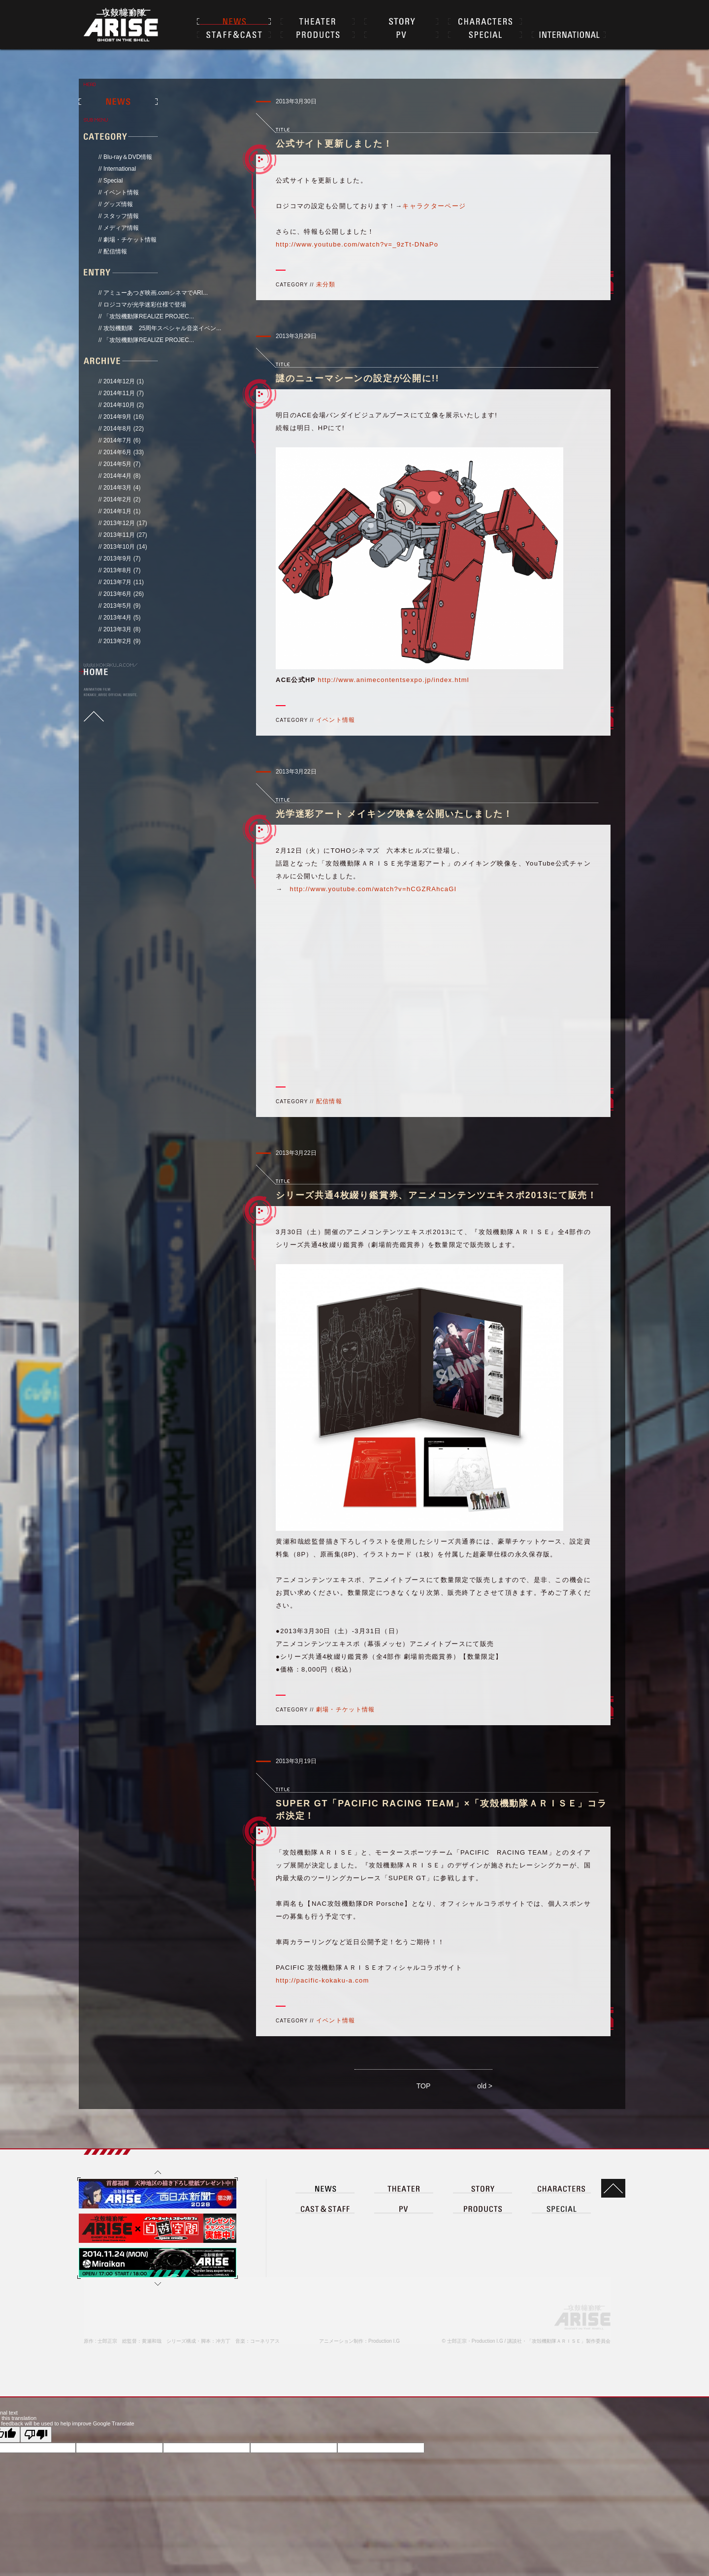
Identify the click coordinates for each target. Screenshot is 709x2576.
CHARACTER (485, 21)
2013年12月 (119, 523)
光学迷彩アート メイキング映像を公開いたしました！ (394, 814)
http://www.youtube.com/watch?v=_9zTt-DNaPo (357, 244)
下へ (157, 2462)
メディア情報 (121, 227)
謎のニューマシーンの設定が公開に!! (357, 378)
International (119, 168)
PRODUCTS (318, 34)
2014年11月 (119, 393)
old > (484, 2086)
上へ (157, 2349)
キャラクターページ (434, 206)
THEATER (318, 21)
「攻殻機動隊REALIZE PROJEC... (148, 316)
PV (401, 34)
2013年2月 (117, 641)
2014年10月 (119, 405)
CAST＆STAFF (234, 34)
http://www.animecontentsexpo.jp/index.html (394, 679)
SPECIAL (485, 34)
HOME (96, 671)
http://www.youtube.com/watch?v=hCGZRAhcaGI (373, 889)
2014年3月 (117, 487)
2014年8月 (117, 428)
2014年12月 (119, 381)
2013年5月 (117, 605)
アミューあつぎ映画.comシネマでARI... (155, 292)
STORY (401, 21)
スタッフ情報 (121, 216)
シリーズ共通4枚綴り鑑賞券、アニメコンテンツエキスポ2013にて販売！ (436, 1195)
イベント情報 (121, 192)
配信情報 (115, 251)
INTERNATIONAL (569, 34)
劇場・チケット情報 (130, 239)
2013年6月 (117, 593)
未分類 (326, 284)
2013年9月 (117, 558)
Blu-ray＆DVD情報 (127, 157)
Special (113, 180)
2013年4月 (117, 617)
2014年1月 (117, 511)
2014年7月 (117, 440)
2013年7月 (117, 582)
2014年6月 (117, 452)
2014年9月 (117, 416)
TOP (424, 2086)
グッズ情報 (118, 204)
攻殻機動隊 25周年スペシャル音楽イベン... (162, 328)
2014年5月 (117, 464)
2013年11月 (119, 534)
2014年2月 (117, 499)
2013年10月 (119, 546)
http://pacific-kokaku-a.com (322, 1980)
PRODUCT (482, 2386)
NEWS (234, 21)
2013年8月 (117, 570)
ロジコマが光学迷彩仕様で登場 (144, 304)
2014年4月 (117, 475)
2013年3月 (117, 629)
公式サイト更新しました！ (334, 144)
